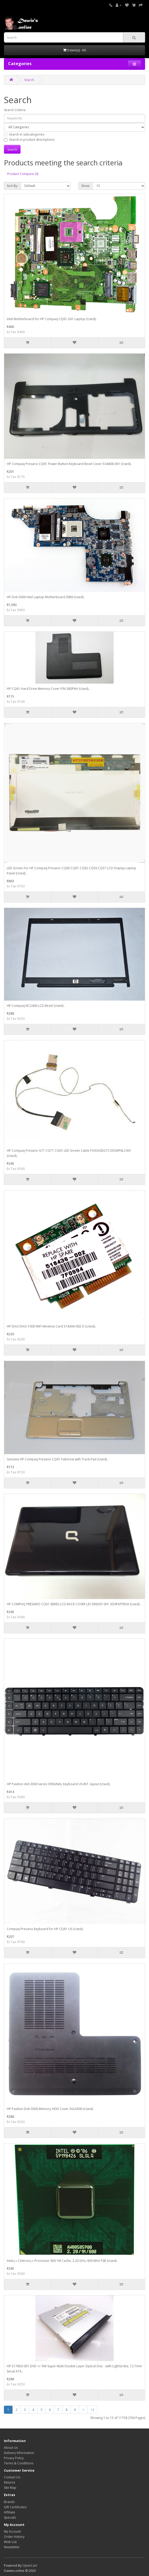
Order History (14, 2536)
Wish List (10, 2542)
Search (29, 80)
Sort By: (12, 186)
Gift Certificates (15, 2507)
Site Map (10, 2487)
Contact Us (12, 2477)
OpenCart (29, 2565)
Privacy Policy (14, 2458)
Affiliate (9, 2512)
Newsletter (12, 2547)
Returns (9, 2482)
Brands (9, 2502)
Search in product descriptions (29, 139)
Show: (85, 186)
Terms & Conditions (18, 2463)
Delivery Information (19, 2453)
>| (92, 2410)
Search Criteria (15, 110)
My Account (12, 2531)
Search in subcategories (24, 134)
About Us (11, 2447)
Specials (10, 2517)
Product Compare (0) (22, 174)
